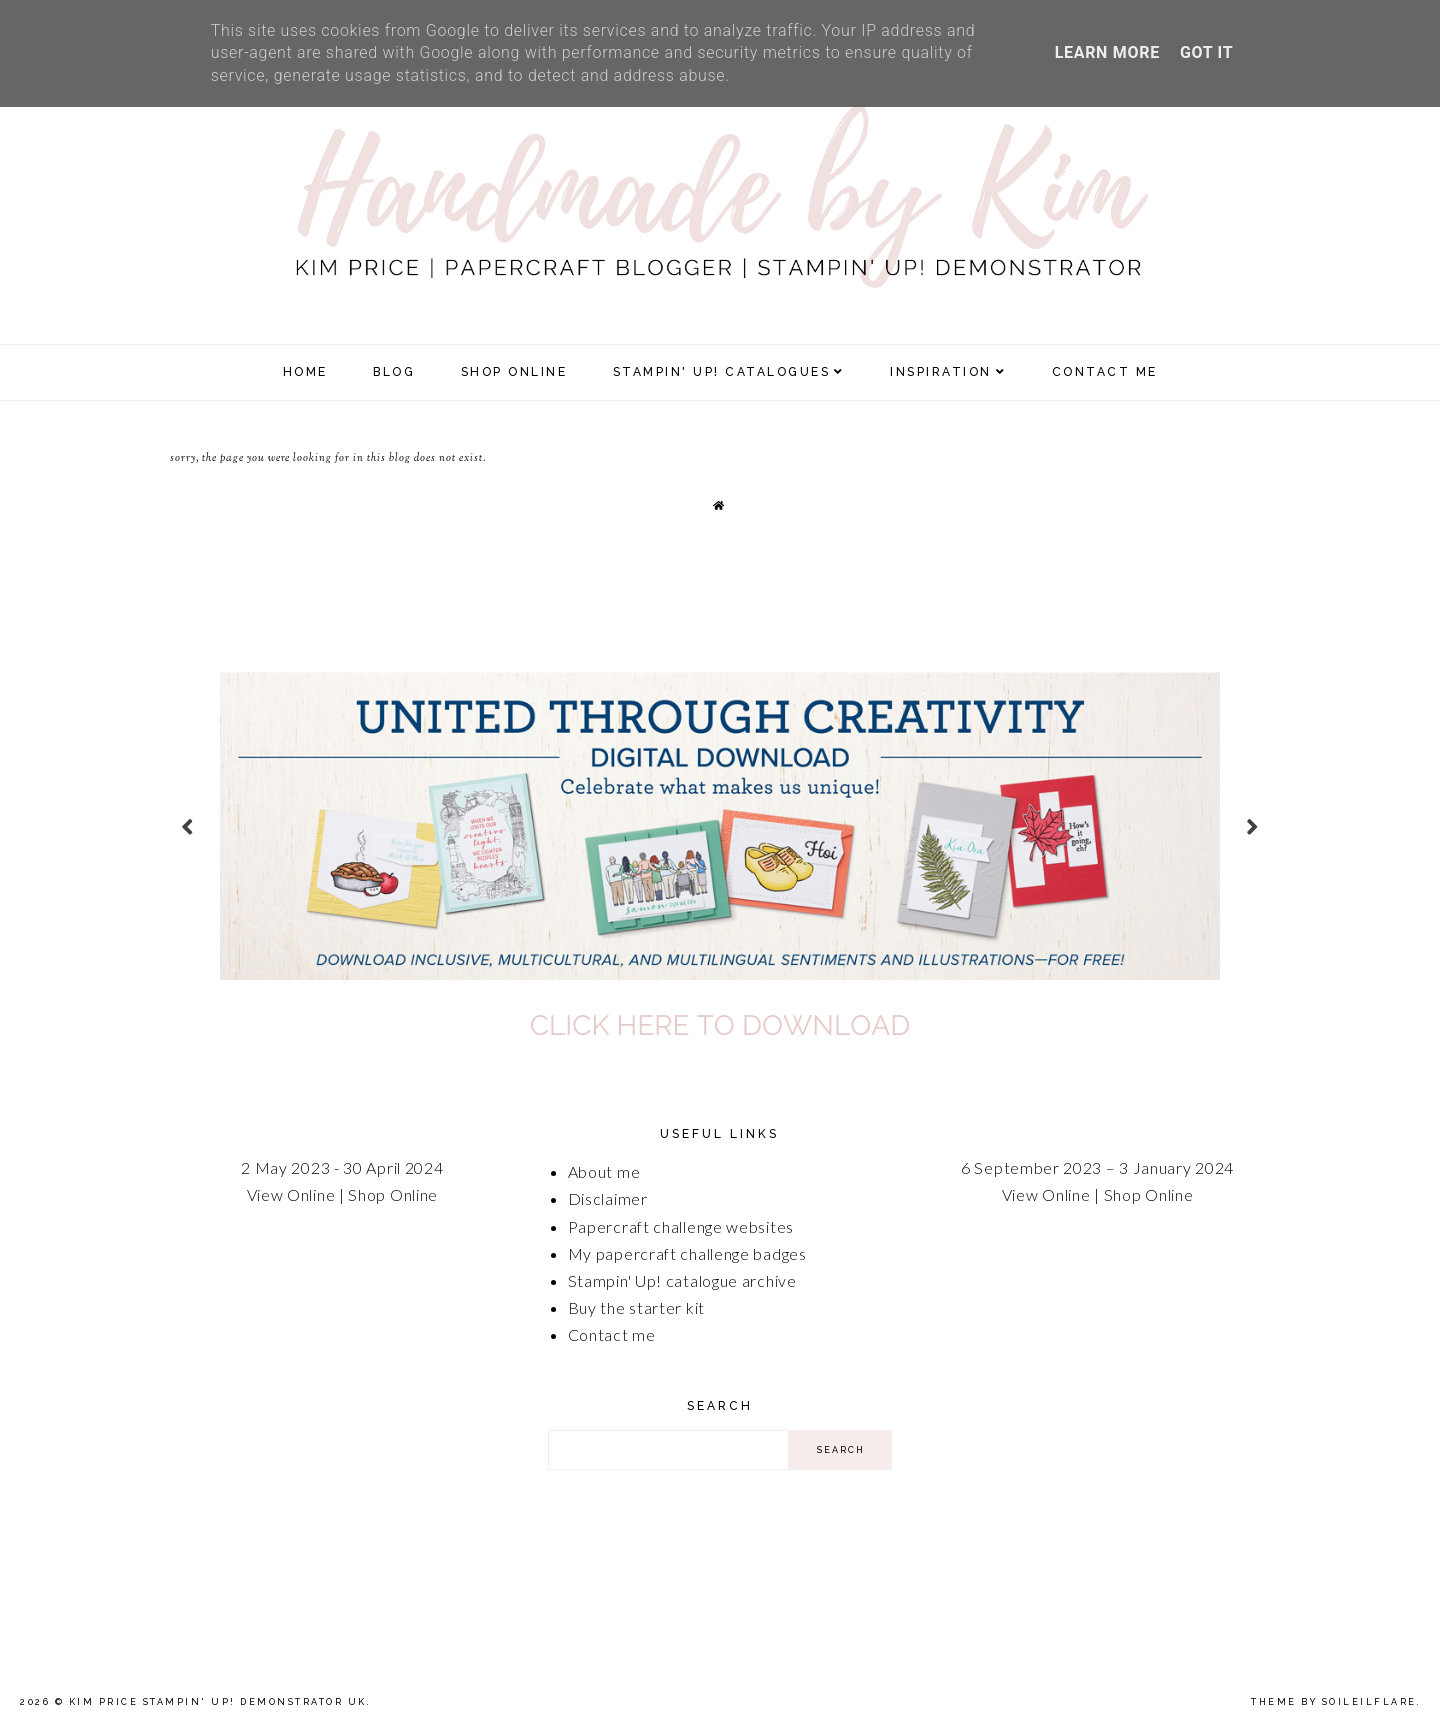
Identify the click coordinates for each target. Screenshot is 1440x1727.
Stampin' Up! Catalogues (722, 372)
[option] (720, 826)
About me (604, 1171)
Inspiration (941, 372)
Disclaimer (608, 1198)
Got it (1206, 52)
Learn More (1107, 52)
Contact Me (1105, 372)
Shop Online (393, 1194)
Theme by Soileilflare (1334, 1702)
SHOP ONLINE (514, 372)
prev (187, 826)
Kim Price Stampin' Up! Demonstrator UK (218, 1702)
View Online (291, 1194)
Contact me (612, 1334)
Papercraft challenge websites (681, 1226)
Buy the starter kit (636, 1307)
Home (305, 372)
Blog (394, 372)
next (1252, 826)
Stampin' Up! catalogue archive (682, 1280)
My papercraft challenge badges (687, 1253)
